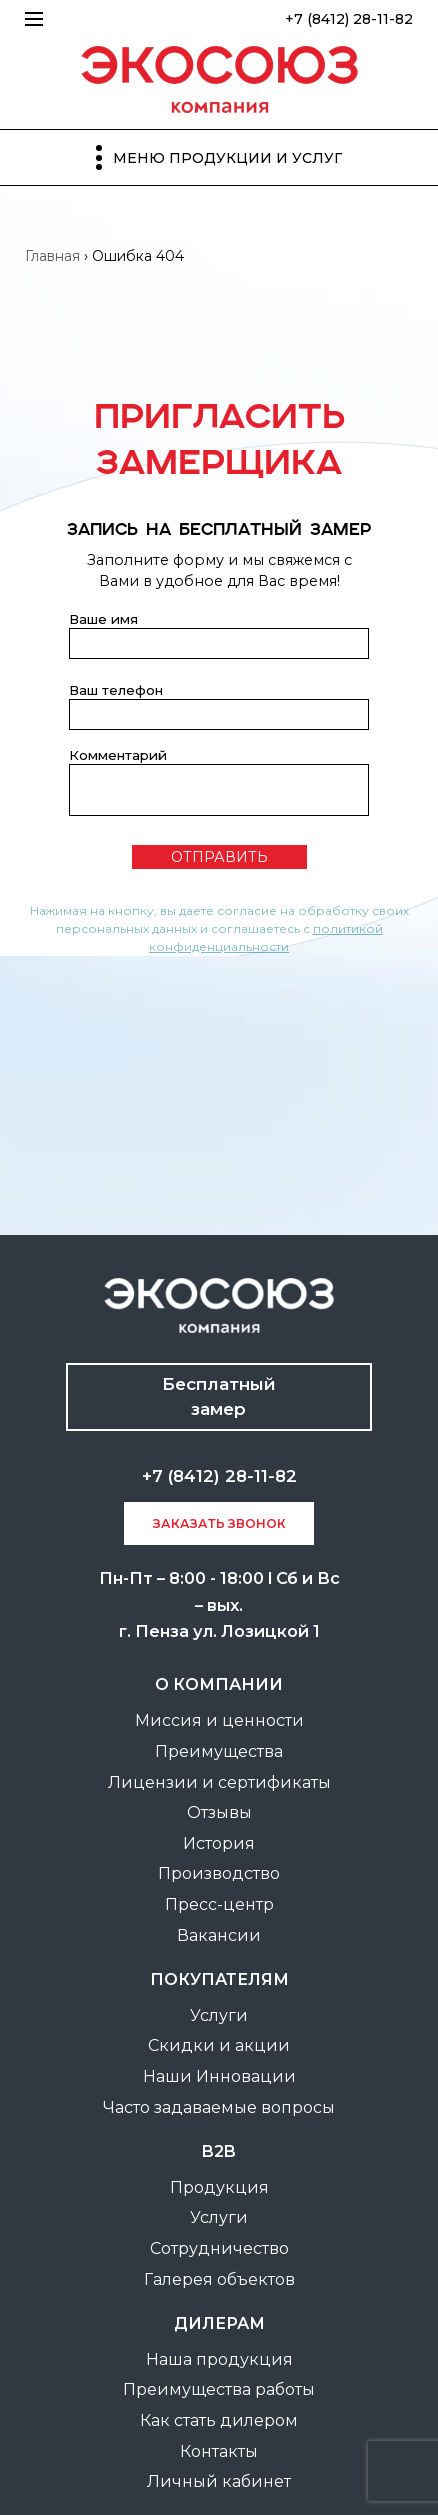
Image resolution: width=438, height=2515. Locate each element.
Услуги (219, 2015)
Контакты (219, 2451)
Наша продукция (219, 2359)
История (219, 1843)
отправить (219, 857)
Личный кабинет (219, 2481)
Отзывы (219, 1812)
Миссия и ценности (219, 1720)
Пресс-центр (219, 1904)
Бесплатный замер (219, 1396)
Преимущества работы (219, 2389)
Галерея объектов (219, 2279)
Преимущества (219, 1751)
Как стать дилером (219, 2420)
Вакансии (219, 1935)
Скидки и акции (219, 2045)
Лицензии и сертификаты (219, 1782)
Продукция (219, 2187)
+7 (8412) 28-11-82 (349, 19)
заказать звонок (219, 1523)
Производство (219, 1873)
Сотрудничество (219, 2248)
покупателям (219, 1979)
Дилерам (219, 2323)
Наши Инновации (219, 2076)
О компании (219, 1684)
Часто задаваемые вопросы (219, 2107)
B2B (219, 2151)
